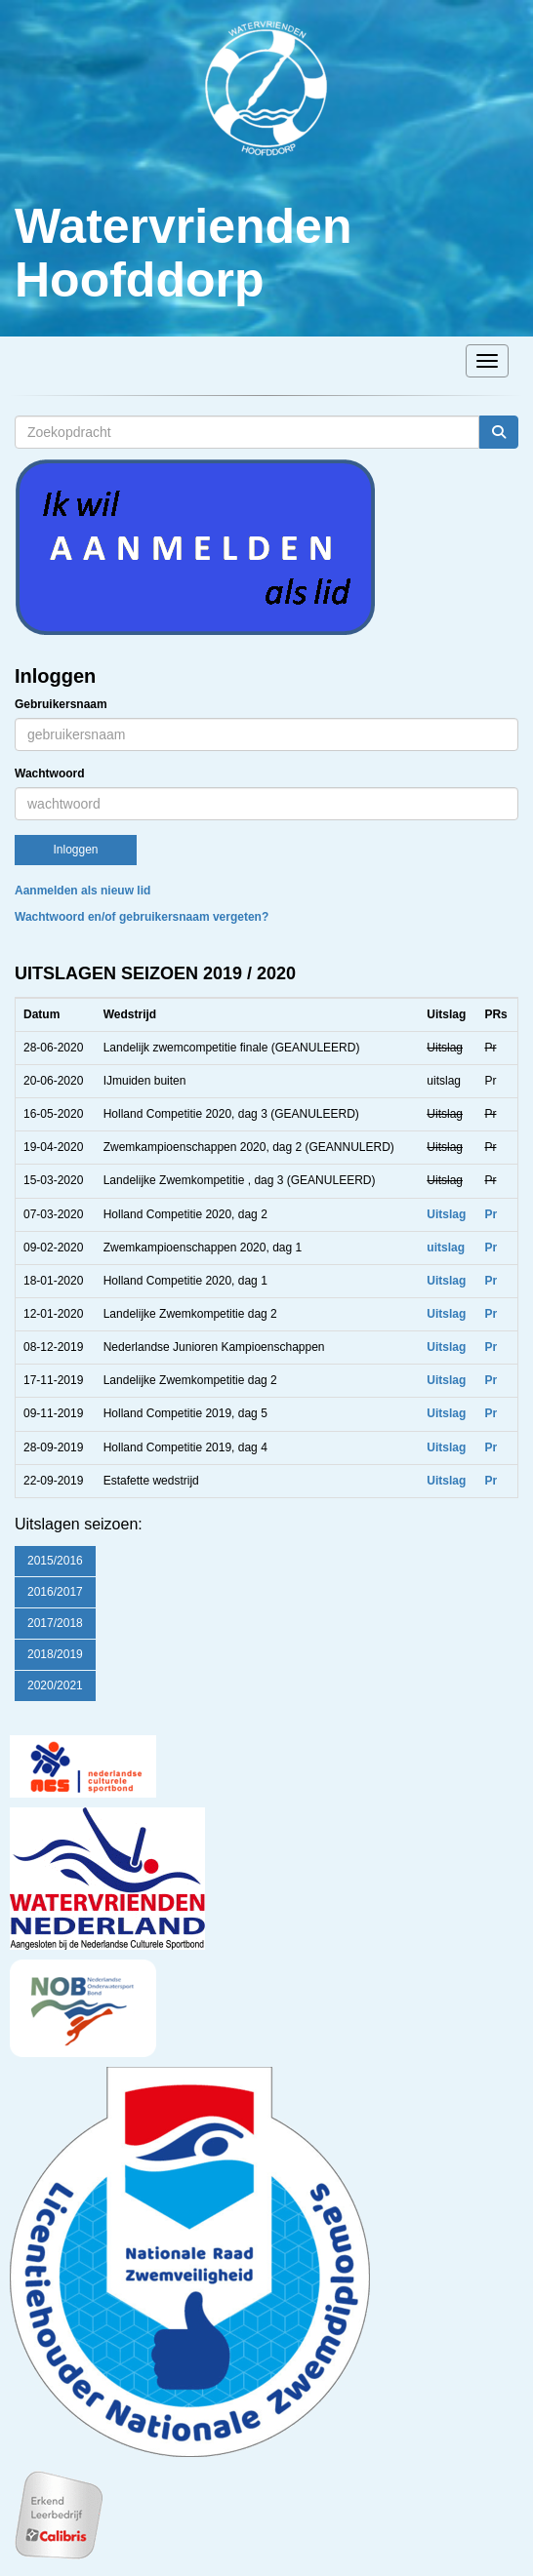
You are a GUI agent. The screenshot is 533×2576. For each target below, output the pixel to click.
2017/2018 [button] (55, 1623)
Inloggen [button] (75, 849)
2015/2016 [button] (55, 1560)
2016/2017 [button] (55, 1592)
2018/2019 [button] (55, 1654)
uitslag (446, 1247)
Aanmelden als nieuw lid (82, 890)
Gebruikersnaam (61, 704)
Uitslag (446, 1214)
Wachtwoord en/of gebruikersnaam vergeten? (141, 917)
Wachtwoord (50, 773)
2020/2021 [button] (55, 1685)
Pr (490, 1214)
